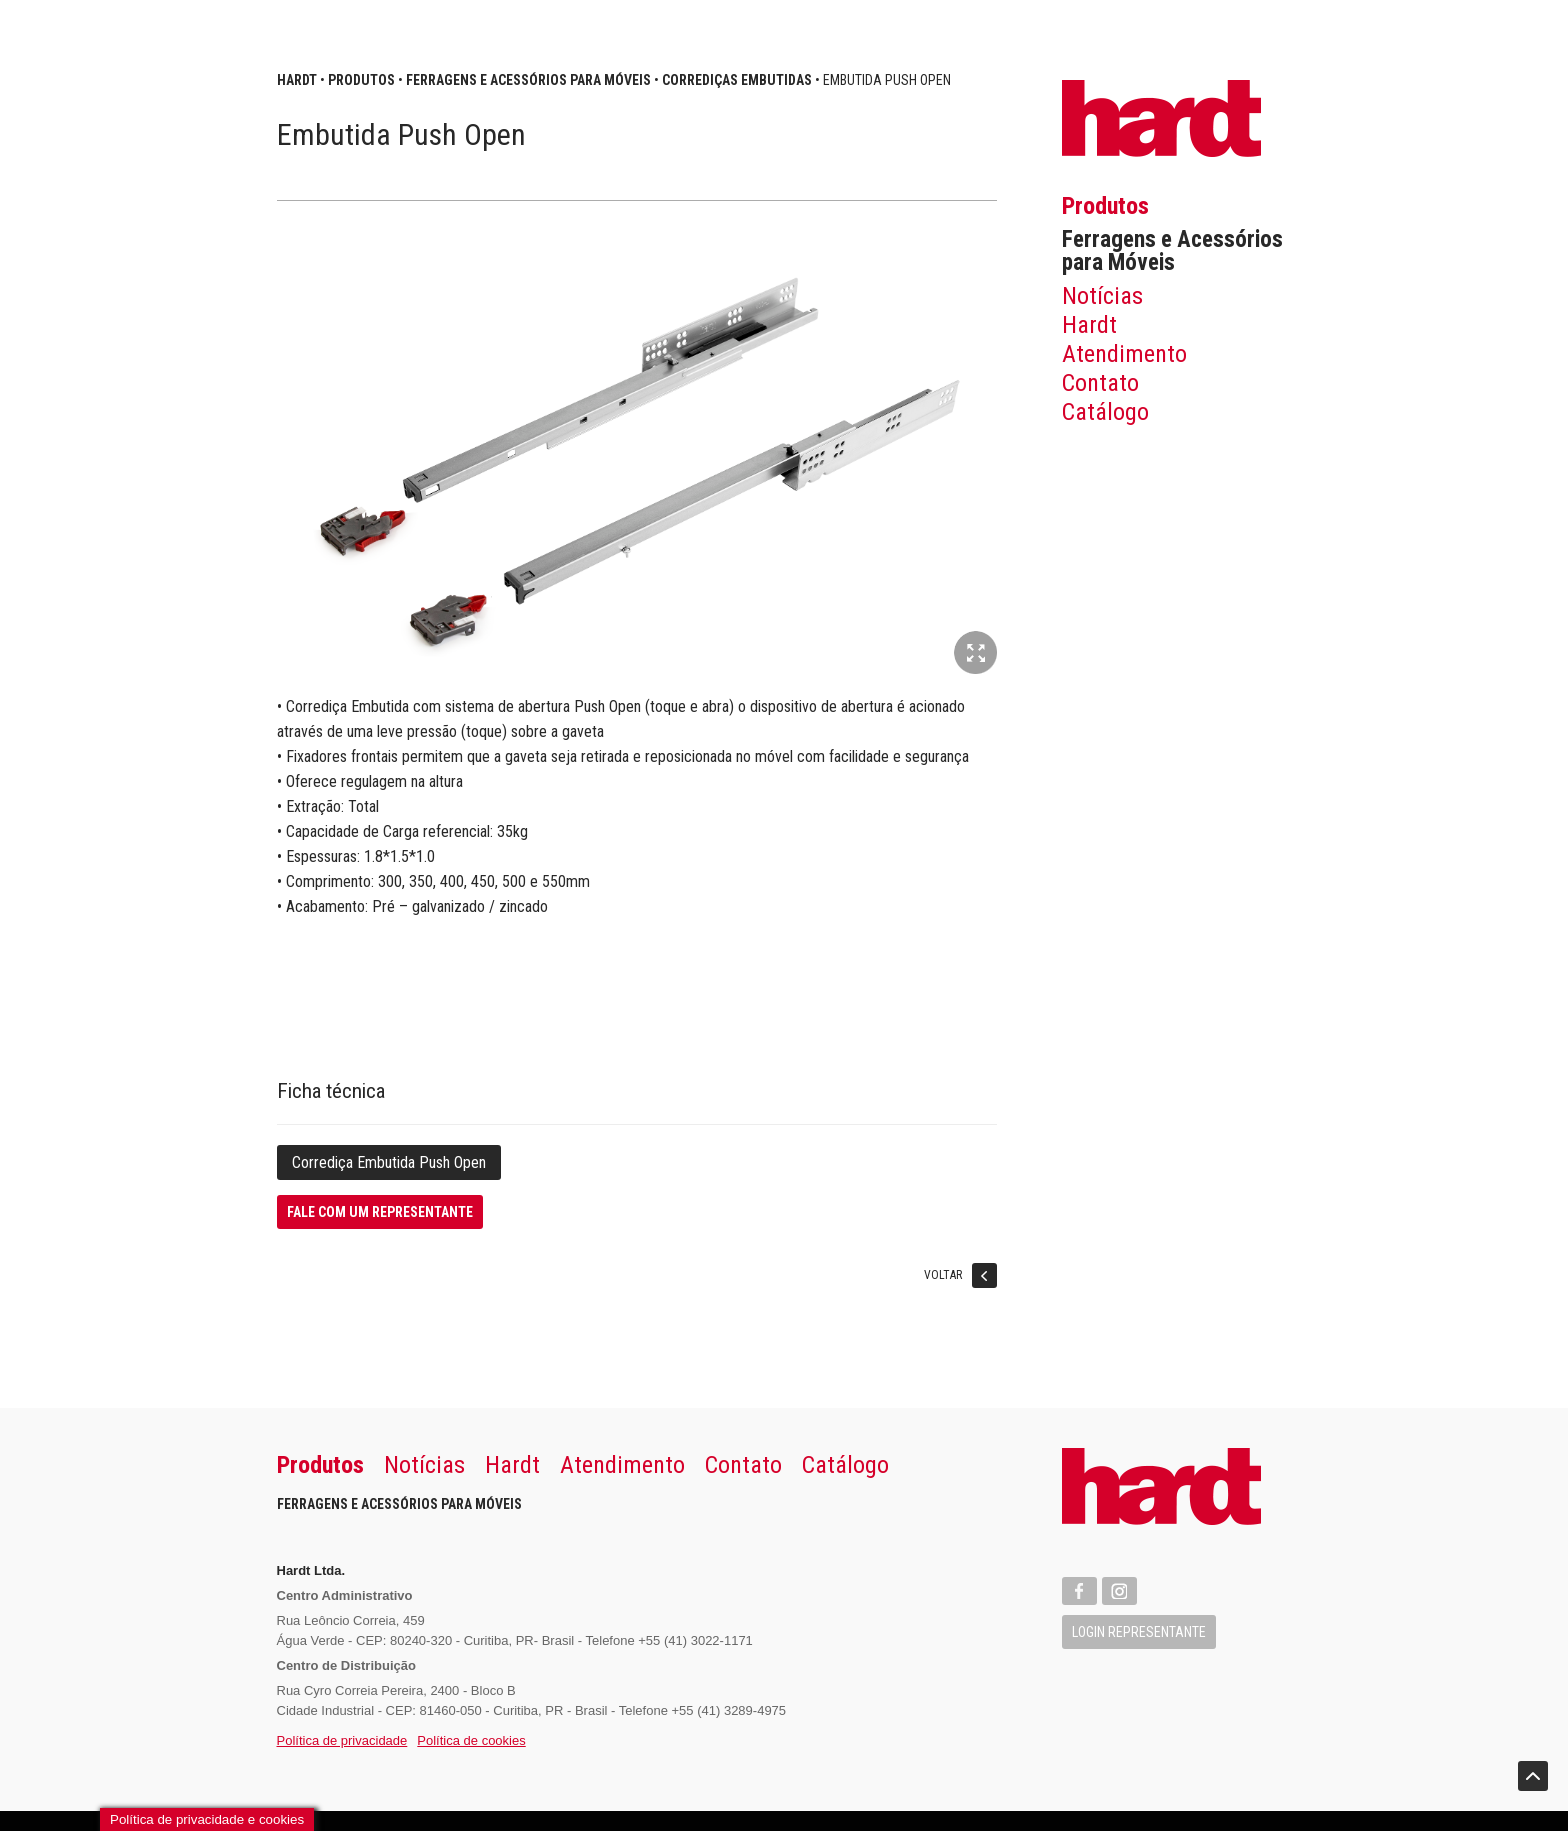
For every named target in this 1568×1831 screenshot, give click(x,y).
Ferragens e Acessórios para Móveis (1172, 251)
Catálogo (1105, 412)
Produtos (1105, 206)
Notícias (1102, 296)
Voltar (960, 1278)
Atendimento (1124, 354)
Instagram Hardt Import (1119, 1591)
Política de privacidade (342, 1740)
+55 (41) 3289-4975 (729, 1710)
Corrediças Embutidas (737, 80)
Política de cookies (471, 1740)
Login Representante (1139, 1632)
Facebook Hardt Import (1079, 1591)
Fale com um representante (380, 1212)
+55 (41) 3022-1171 (695, 1640)
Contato (1100, 383)
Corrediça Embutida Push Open (389, 1162)
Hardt (1089, 325)
